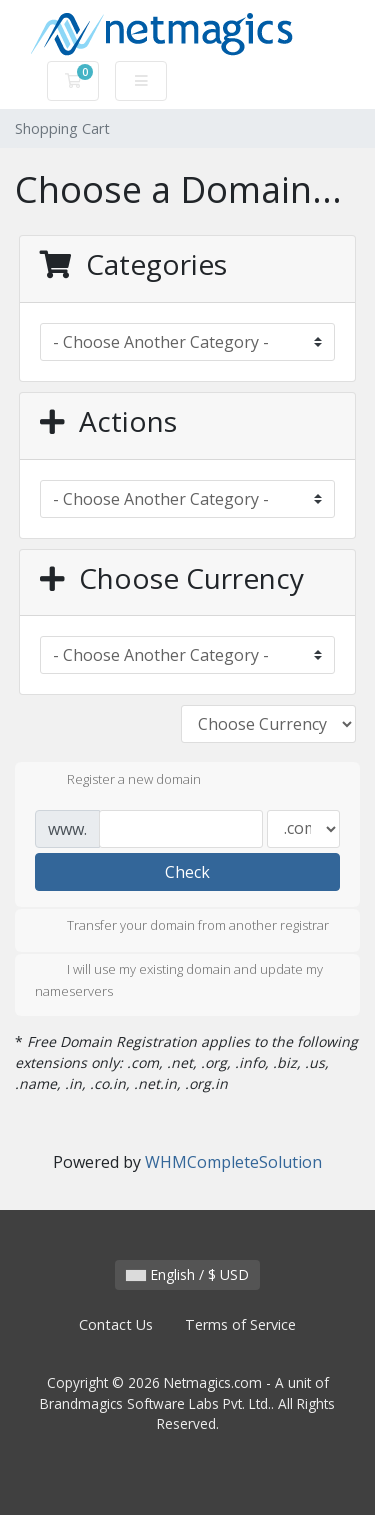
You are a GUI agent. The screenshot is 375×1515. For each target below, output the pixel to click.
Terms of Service (240, 1324)
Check (187, 872)
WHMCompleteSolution (233, 1162)
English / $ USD (187, 1274)
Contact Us (116, 1324)
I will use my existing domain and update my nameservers (179, 980)
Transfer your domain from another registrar (182, 927)
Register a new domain (118, 781)
